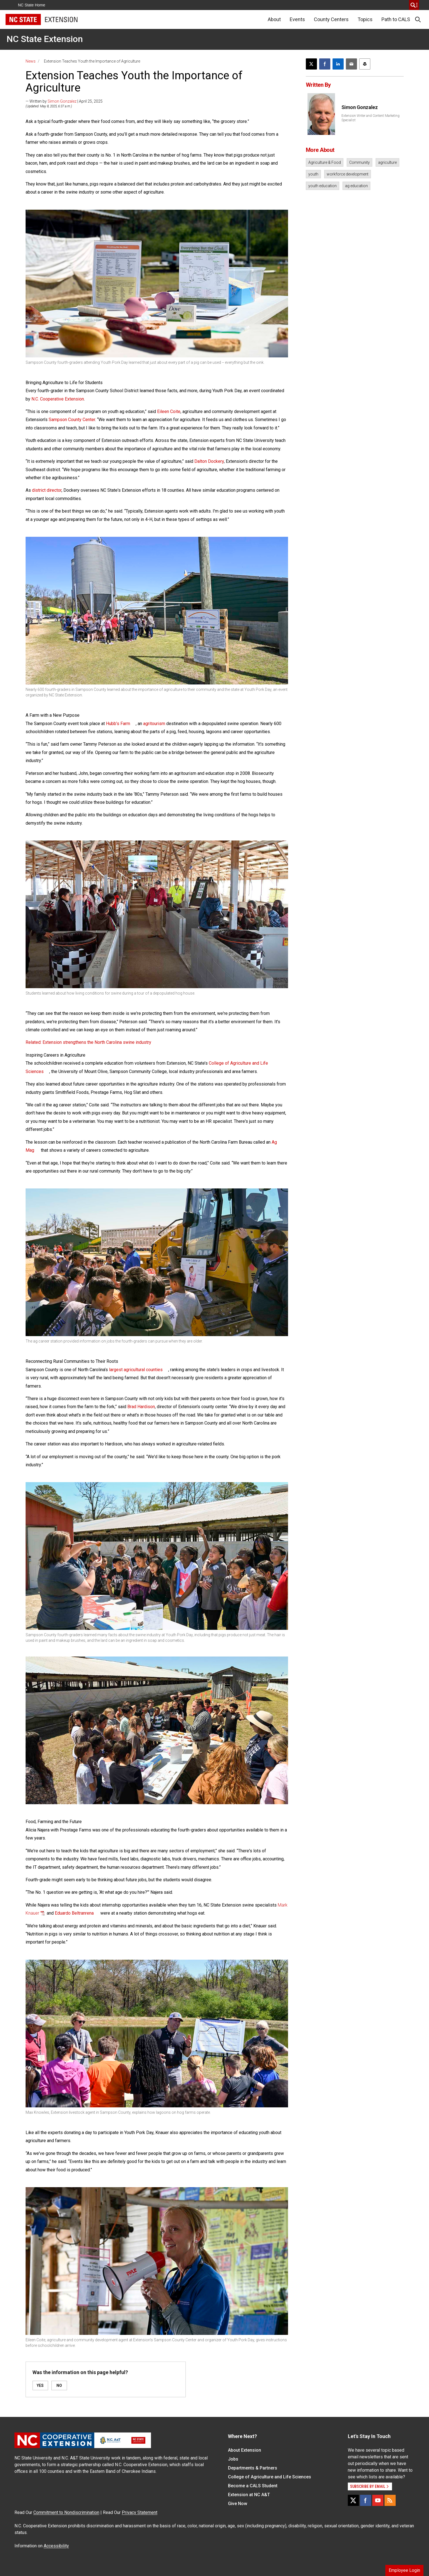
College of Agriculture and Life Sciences (269, 2476)
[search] (414, 5)
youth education (322, 186)
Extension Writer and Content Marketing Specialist (370, 118)
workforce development (347, 174)
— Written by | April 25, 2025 (64, 101)
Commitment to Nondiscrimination (66, 2512)
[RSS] (390, 2500)
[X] (353, 2500)
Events (297, 19)
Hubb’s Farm (118, 723)
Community (359, 162)
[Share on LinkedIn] (338, 64)
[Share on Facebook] (324, 64)
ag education (356, 186)
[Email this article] (351, 64)
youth (313, 174)
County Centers (331, 19)
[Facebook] (365, 2500)
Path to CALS (395, 19)
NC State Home (31, 5)
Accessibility (56, 2545)
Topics (365, 19)
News (31, 61)
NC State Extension (45, 39)
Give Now (237, 2503)
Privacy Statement (139, 2512)
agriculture (387, 162)
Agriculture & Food (324, 162)
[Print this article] (364, 64)
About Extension (244, 2450)
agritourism (154, 723)
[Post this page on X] (311, 64)
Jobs (233, 2459)
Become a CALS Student (252, 2485)
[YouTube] (377, 2500)
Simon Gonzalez (62, 101)
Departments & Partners (252, 2468)
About (274, 19)
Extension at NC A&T (249, 2494)
